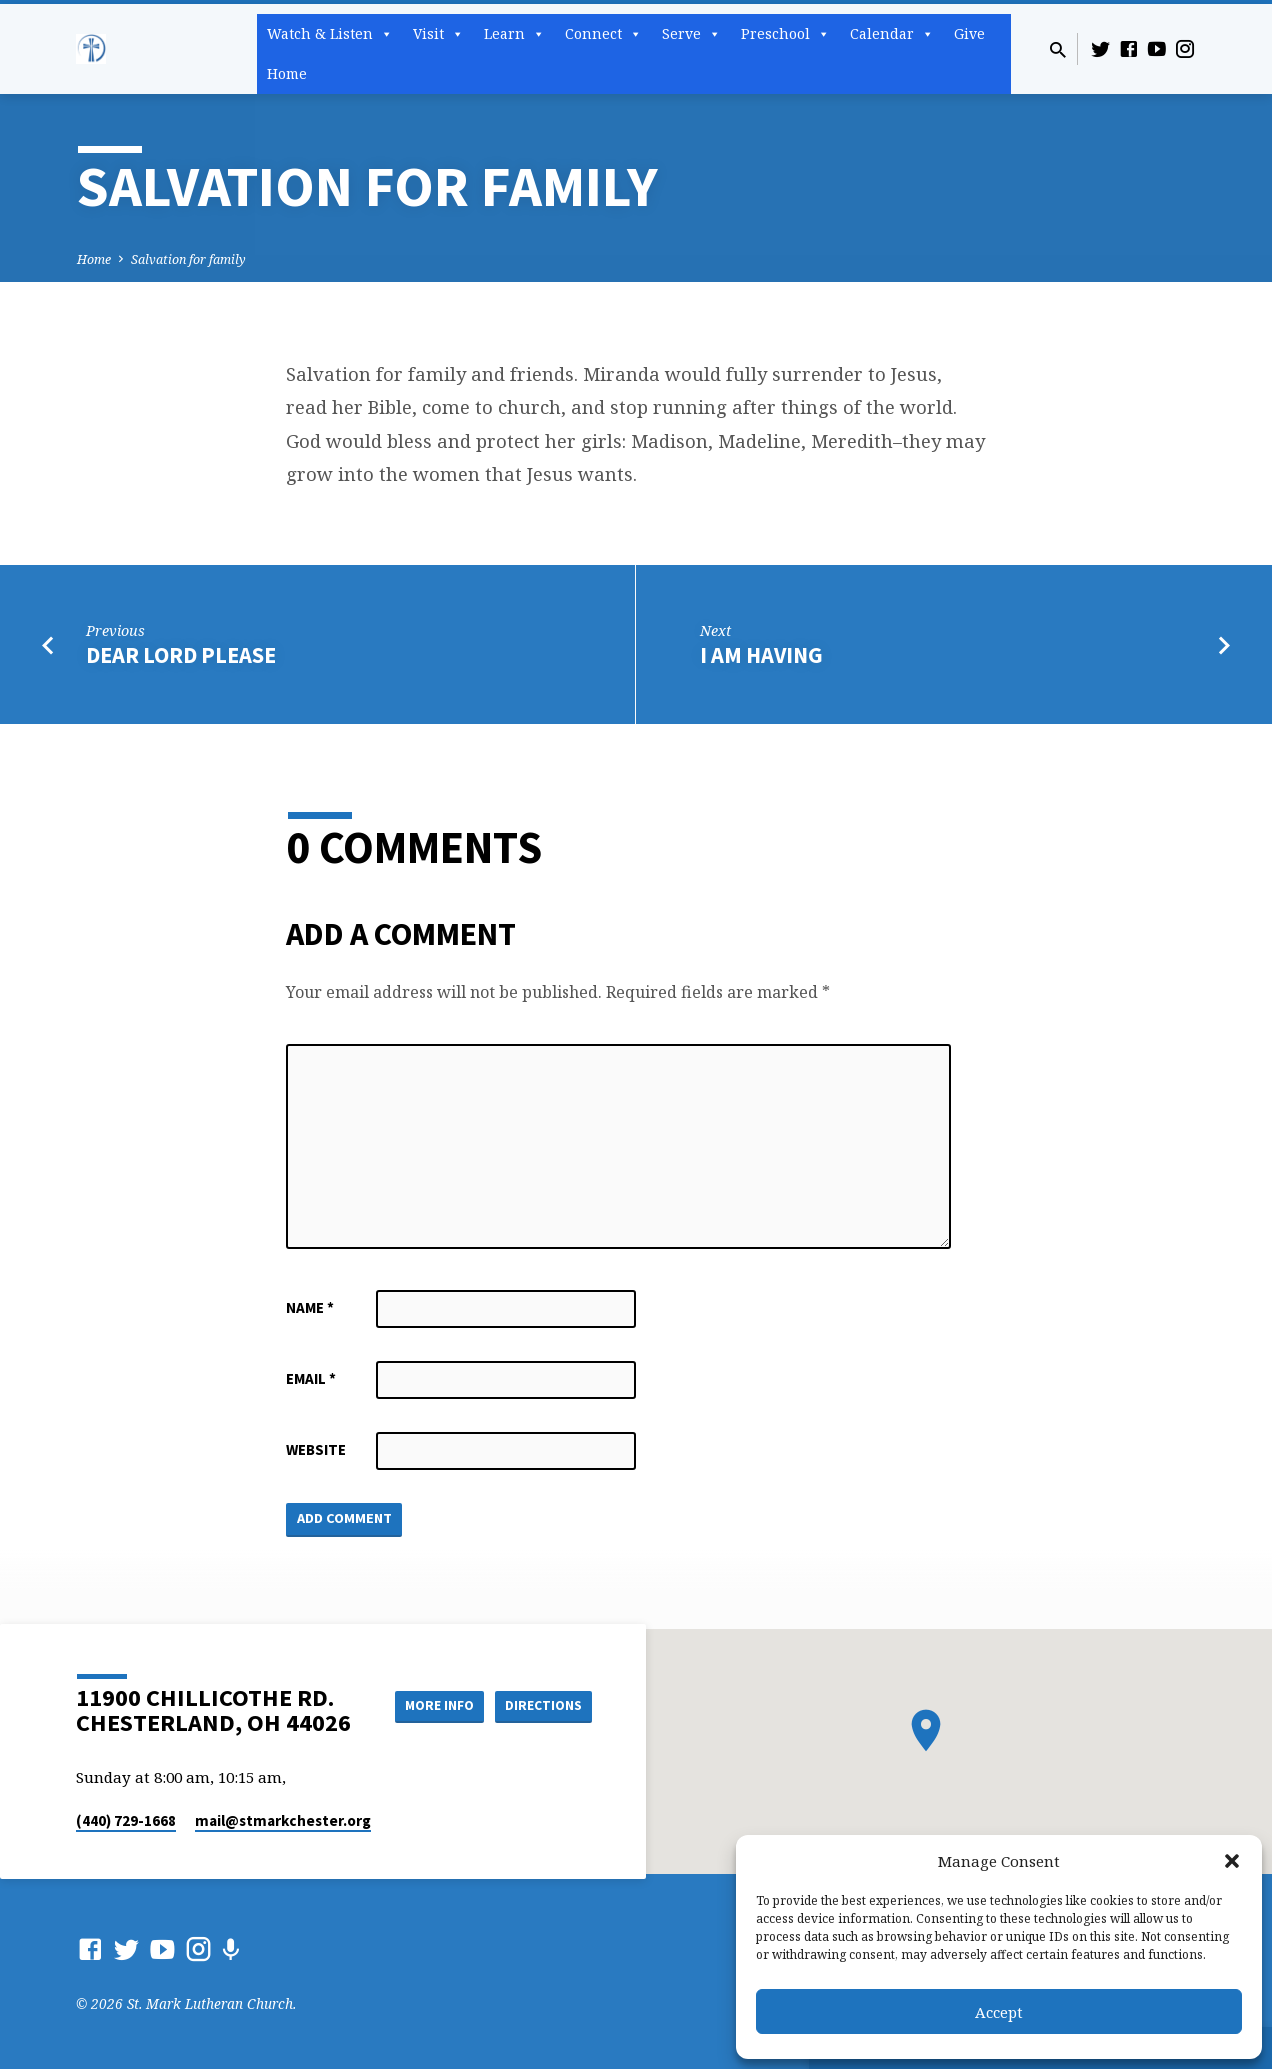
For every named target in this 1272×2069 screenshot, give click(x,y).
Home (287, 73)
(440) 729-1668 (126, 1820)
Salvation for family (188, 259)
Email (311, 1378)
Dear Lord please (181, 655)
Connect (603, 34)
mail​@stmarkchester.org (283, 1820)
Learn (514, 34)
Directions (542, 1726)
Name (310, 1307)
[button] (1232, 1861)
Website (316, 1449)
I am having (761, 655)
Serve (691, 34)
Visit (438, 34)
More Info (541, 1686)
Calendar (892, 34)
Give (969, 33)
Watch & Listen (330, 34)
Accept (999, 2012)
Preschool (785, 34)
